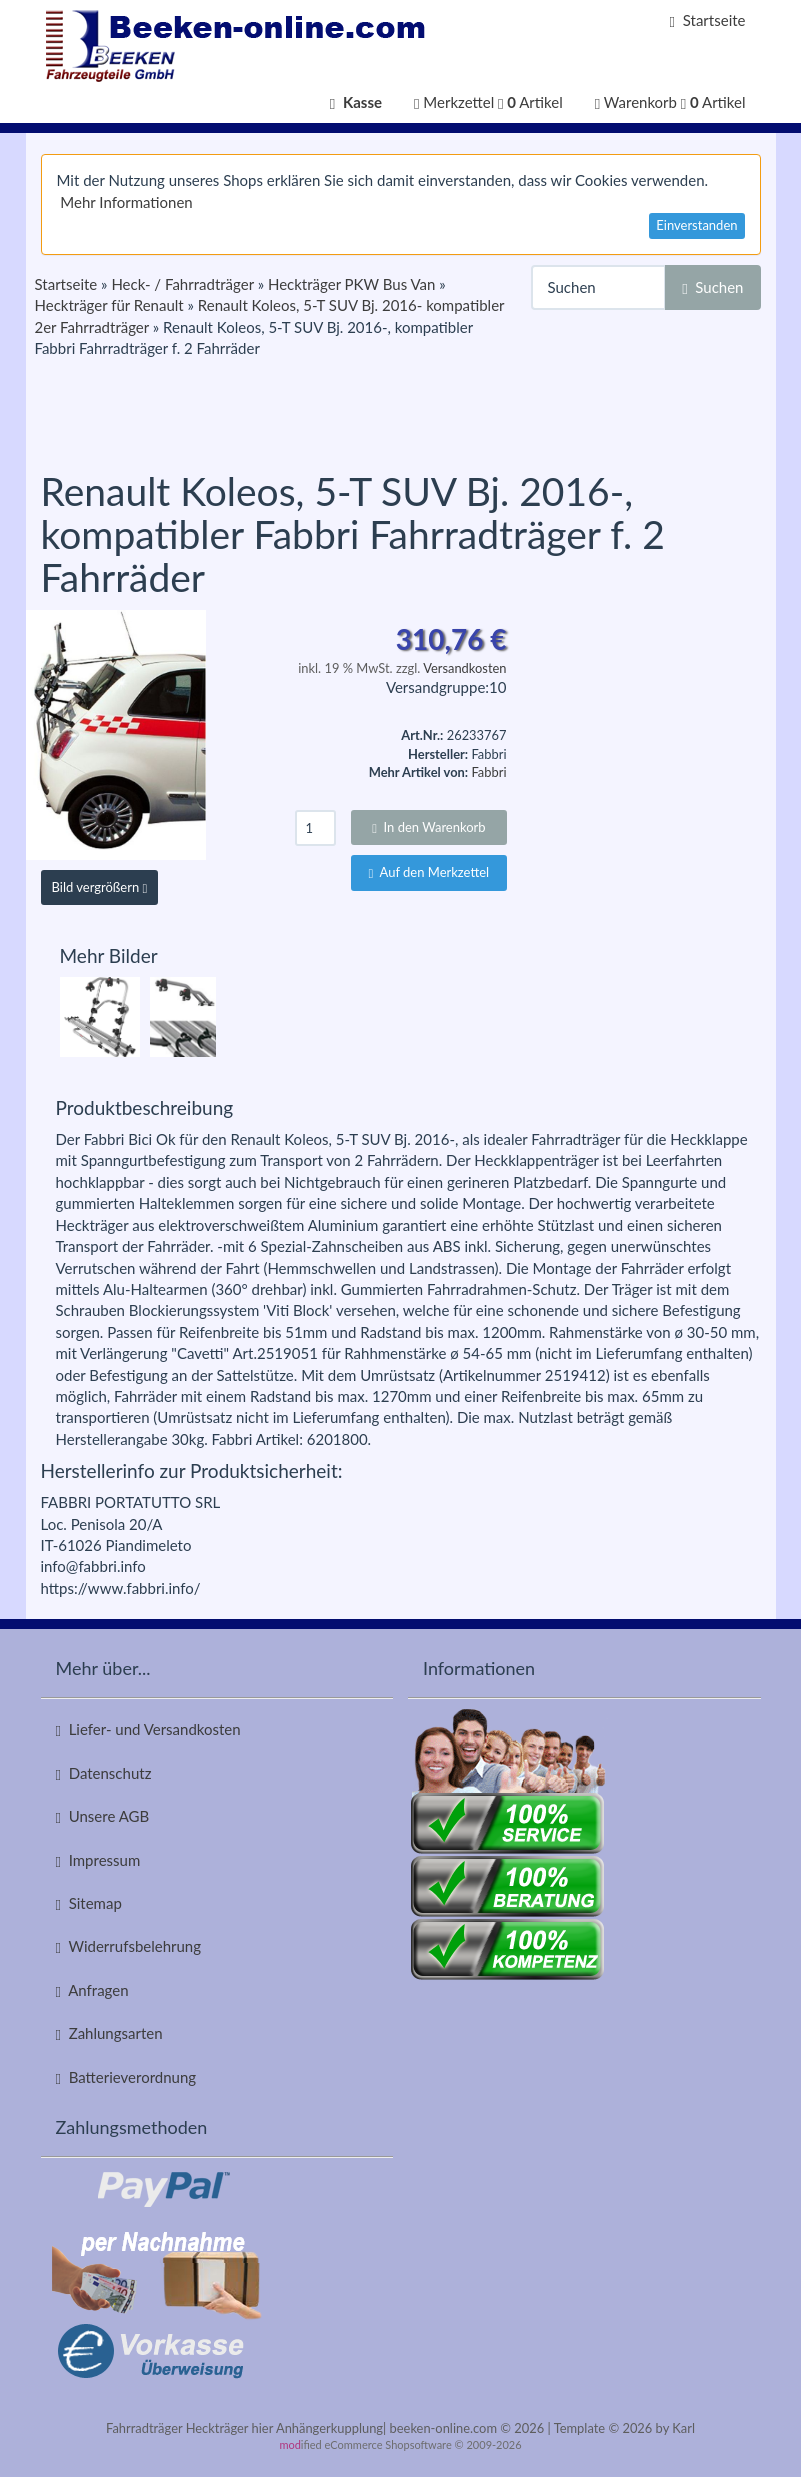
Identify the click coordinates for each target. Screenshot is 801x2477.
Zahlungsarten (109, 2033)
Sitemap (89, 1903)
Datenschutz (104, 1773)
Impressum (98, 1860)
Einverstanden (696, 225)
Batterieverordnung (126, 2077)
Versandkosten (464, 668)
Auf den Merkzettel (429, 872)
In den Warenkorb (428, 827)
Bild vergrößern (100, 887)
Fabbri (488, 772)
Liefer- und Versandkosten (148, 1729)
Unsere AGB (103, 1816)
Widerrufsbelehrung (129, 1946)
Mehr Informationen (126, 202)
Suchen (712, 287)
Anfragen (92, 1990)
